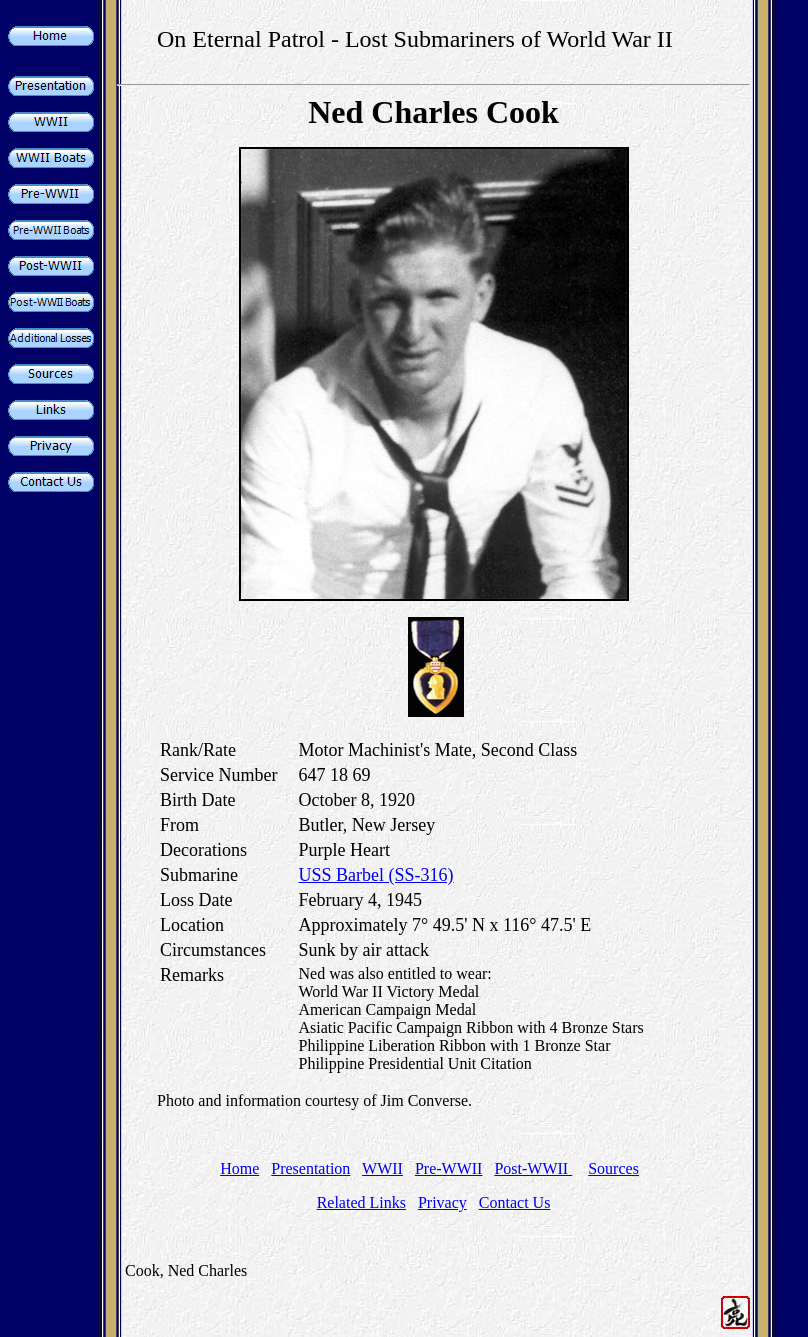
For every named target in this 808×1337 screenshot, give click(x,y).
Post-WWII (533, 1168)
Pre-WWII (449, 1168)
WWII (382, 1168)
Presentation (310, 1168)
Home (239, 1168)
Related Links (361, 1202)
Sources (613, 1168)
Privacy (442, 1202)
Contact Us (515, 1202)
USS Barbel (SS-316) (376, 875)
